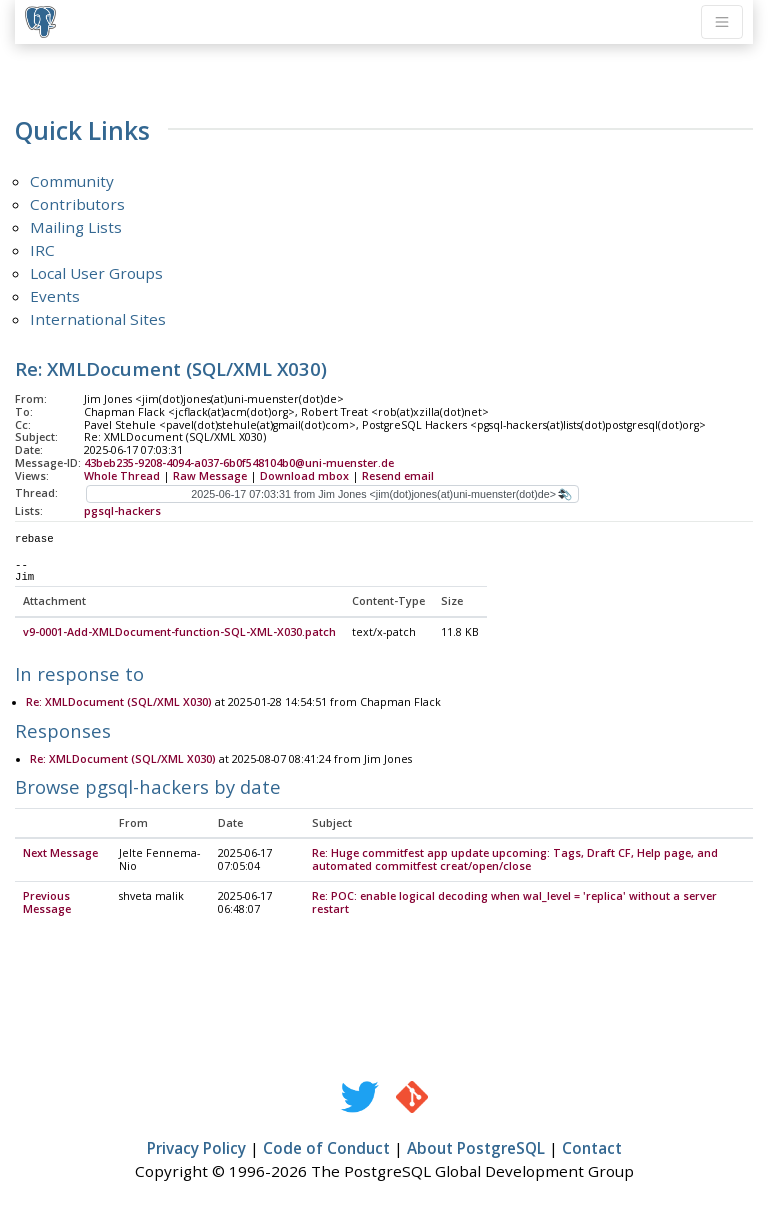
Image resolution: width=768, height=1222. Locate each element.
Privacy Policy (196, 1149)
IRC (42, 250)
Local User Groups (96, 273)
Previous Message (47, 903)
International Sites (98, 319)
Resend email (398, 476)
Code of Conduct (326, 1149)
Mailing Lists (76, 227)
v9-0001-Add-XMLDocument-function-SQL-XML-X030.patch (179, 633)
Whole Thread (122, 476)
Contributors (77, 204)
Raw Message (210, 476)
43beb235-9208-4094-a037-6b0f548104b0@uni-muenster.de (239, 463)
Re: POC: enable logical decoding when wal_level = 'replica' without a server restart (514, 903)
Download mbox (304, 476)
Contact (592, 1149)
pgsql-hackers (122, 511)
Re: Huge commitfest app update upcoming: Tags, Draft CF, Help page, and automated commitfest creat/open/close (515, 860)
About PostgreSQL (476, 1149)
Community (72, 181)
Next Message (60, 854)
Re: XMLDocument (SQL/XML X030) (119, 703)
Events (55, 296)
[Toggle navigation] (722, 22)
